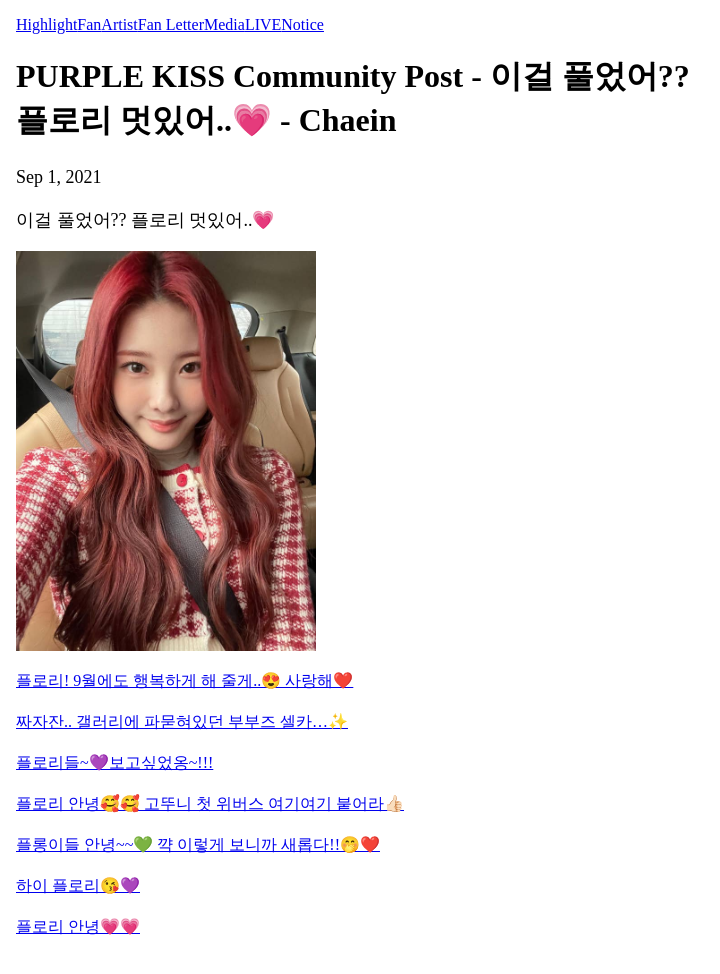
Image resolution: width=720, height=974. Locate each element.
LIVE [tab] (263, 24)
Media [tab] (224, 24)
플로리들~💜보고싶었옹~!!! (114, 762)
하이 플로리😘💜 (78, 885)
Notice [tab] (302, 24)
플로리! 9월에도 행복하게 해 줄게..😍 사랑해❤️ (184, 680)
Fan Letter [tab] (171, 24)
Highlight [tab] (46, 24)
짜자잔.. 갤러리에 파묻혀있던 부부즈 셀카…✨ (182, 721)
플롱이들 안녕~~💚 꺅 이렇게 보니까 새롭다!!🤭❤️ (198, 844)
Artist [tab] (119, 24)
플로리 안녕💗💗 (78, 926)
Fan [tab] (89, 24)
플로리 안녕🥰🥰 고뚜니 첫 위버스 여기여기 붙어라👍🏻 (210, 803)
